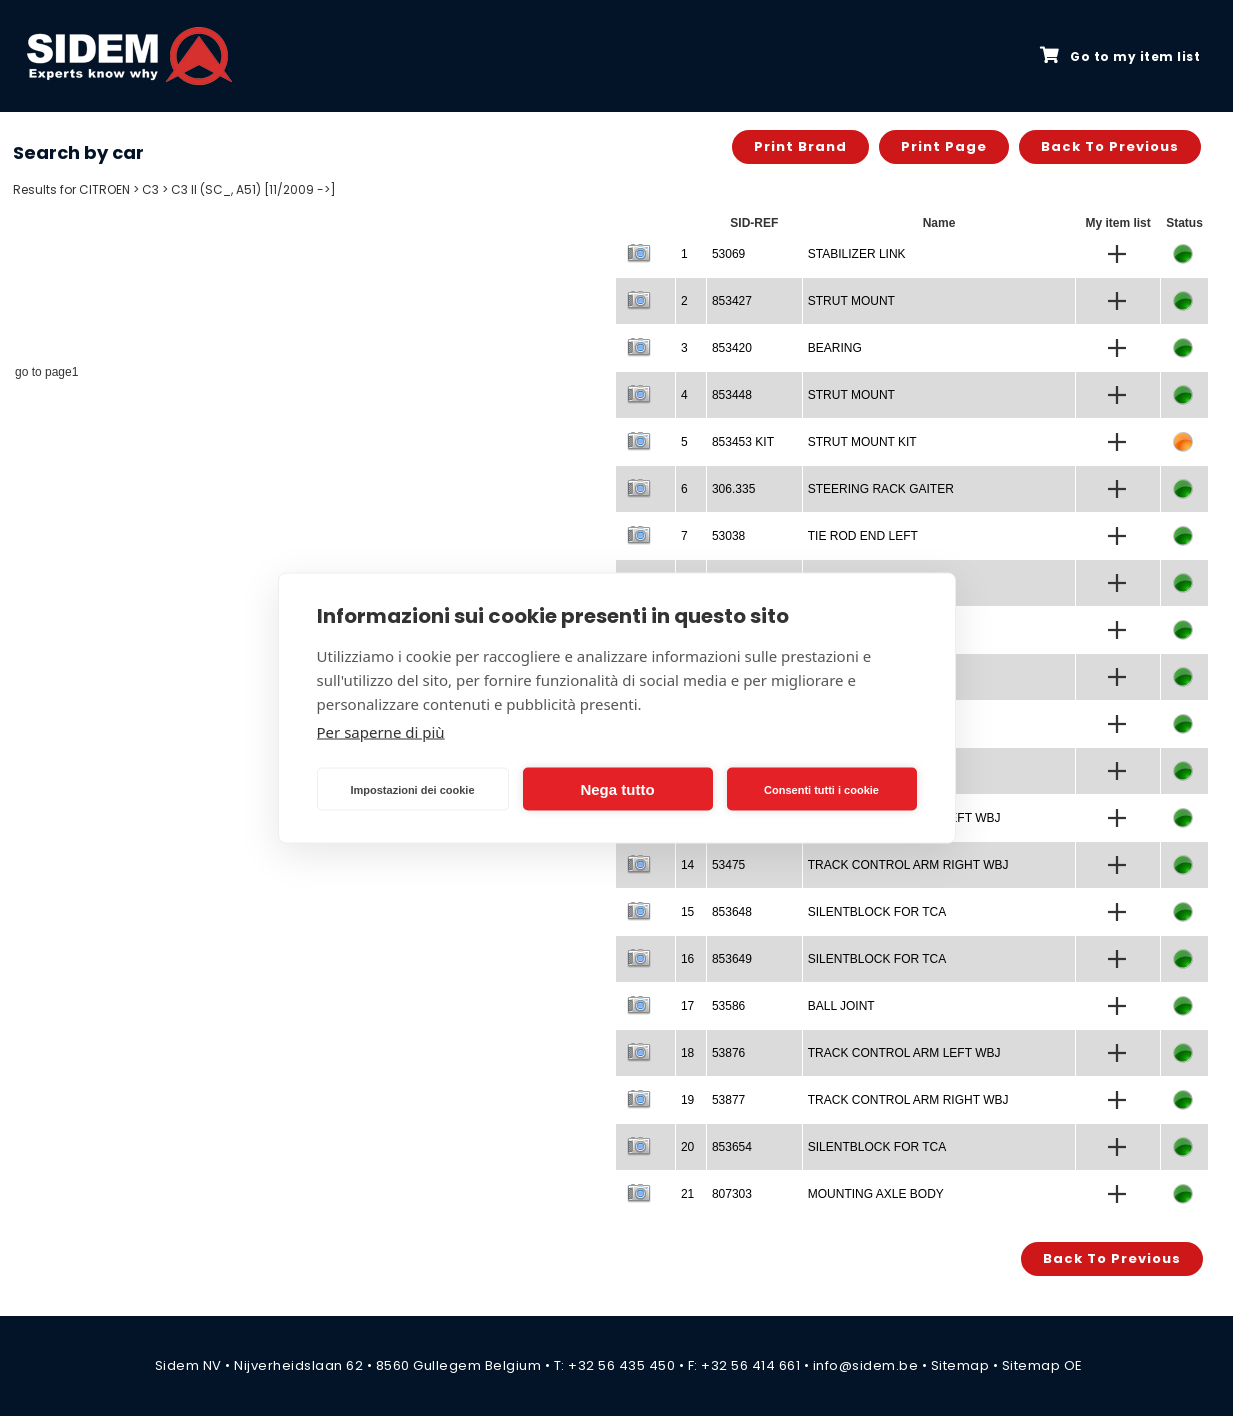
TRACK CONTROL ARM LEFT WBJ (904, 1053)
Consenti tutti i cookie (821, 789)
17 (687, 1006)
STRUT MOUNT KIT (862, 442)
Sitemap (960, 1365)
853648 (732, 912)
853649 (732, 959)
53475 (728, 865)
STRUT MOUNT (851, 301)
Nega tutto (617, 788)
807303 (732, 1194)
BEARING (835, 348)
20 (687, 1147)
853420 (732, 348)
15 (687, 912)
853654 (732, 1147)
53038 (728, 536)
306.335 (733, 489)
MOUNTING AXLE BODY (876, 1194)
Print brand (800, 146)
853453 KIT (743, 442)
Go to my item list (1120, 56)
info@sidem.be (866, 1365)
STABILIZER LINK (857, 254)
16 (687, 959)
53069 (728, 254)
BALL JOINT (841, 1006)
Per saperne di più (381, 732)
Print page (944, 146)
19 (687, 1100)
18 (687, 1053)
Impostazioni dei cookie (412, 789)
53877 (728, 1100)
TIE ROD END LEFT (863, 536)
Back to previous (1110, 146)
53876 (728, 1053)
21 (687, 1194)
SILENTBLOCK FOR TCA (877, 912)
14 (687, 865)
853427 (732, 301)
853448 (732, 395)
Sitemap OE (1042, 1365)
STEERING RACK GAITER (881, 489)
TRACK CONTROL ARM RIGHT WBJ (908, 865)
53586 (728, 1006)
